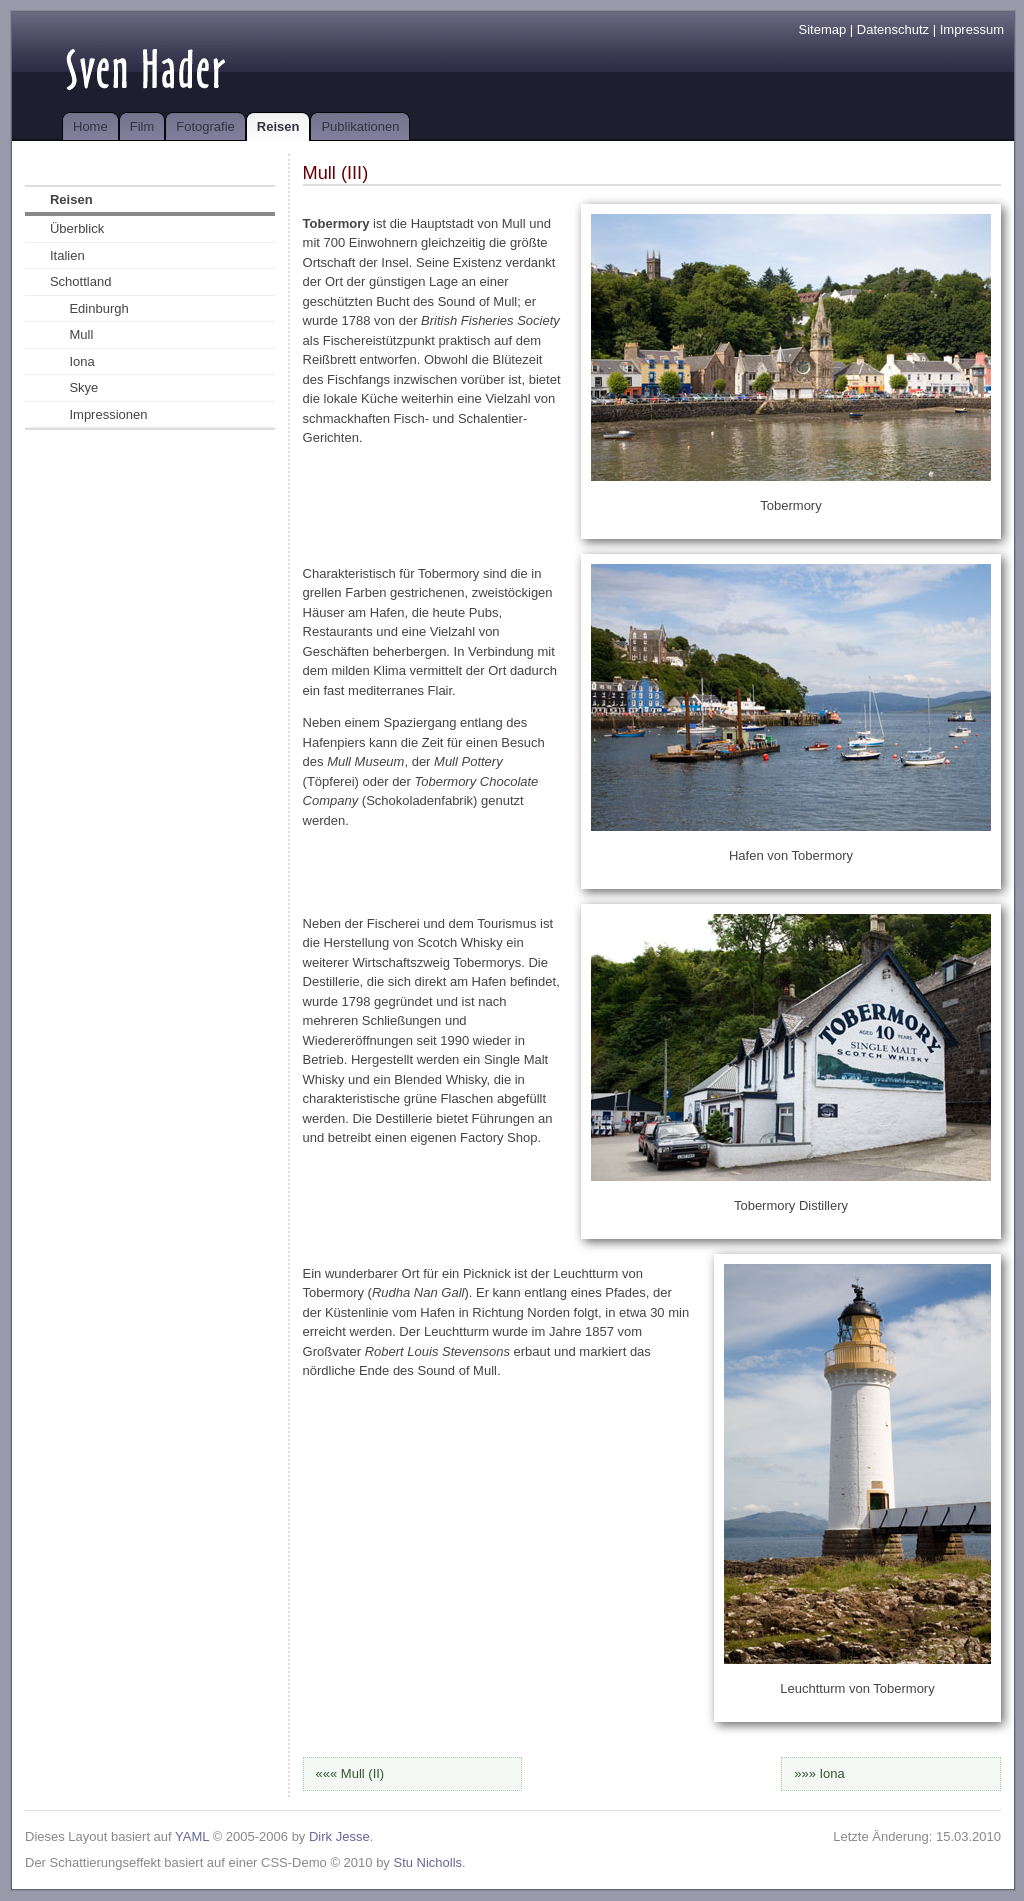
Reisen (278, 126)
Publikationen (360, 126)
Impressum (972, 29)
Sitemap (823, 29)
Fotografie (205, 126)
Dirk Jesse (339, 1836)
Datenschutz (893, 29)
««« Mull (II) (350, 1773)
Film (142, 126)
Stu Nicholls (427, 1862)
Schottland (80, 281)
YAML (192, 1836)
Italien (67, 255)
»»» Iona (819, 1773)
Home (90, 126)
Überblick (77, 228)
